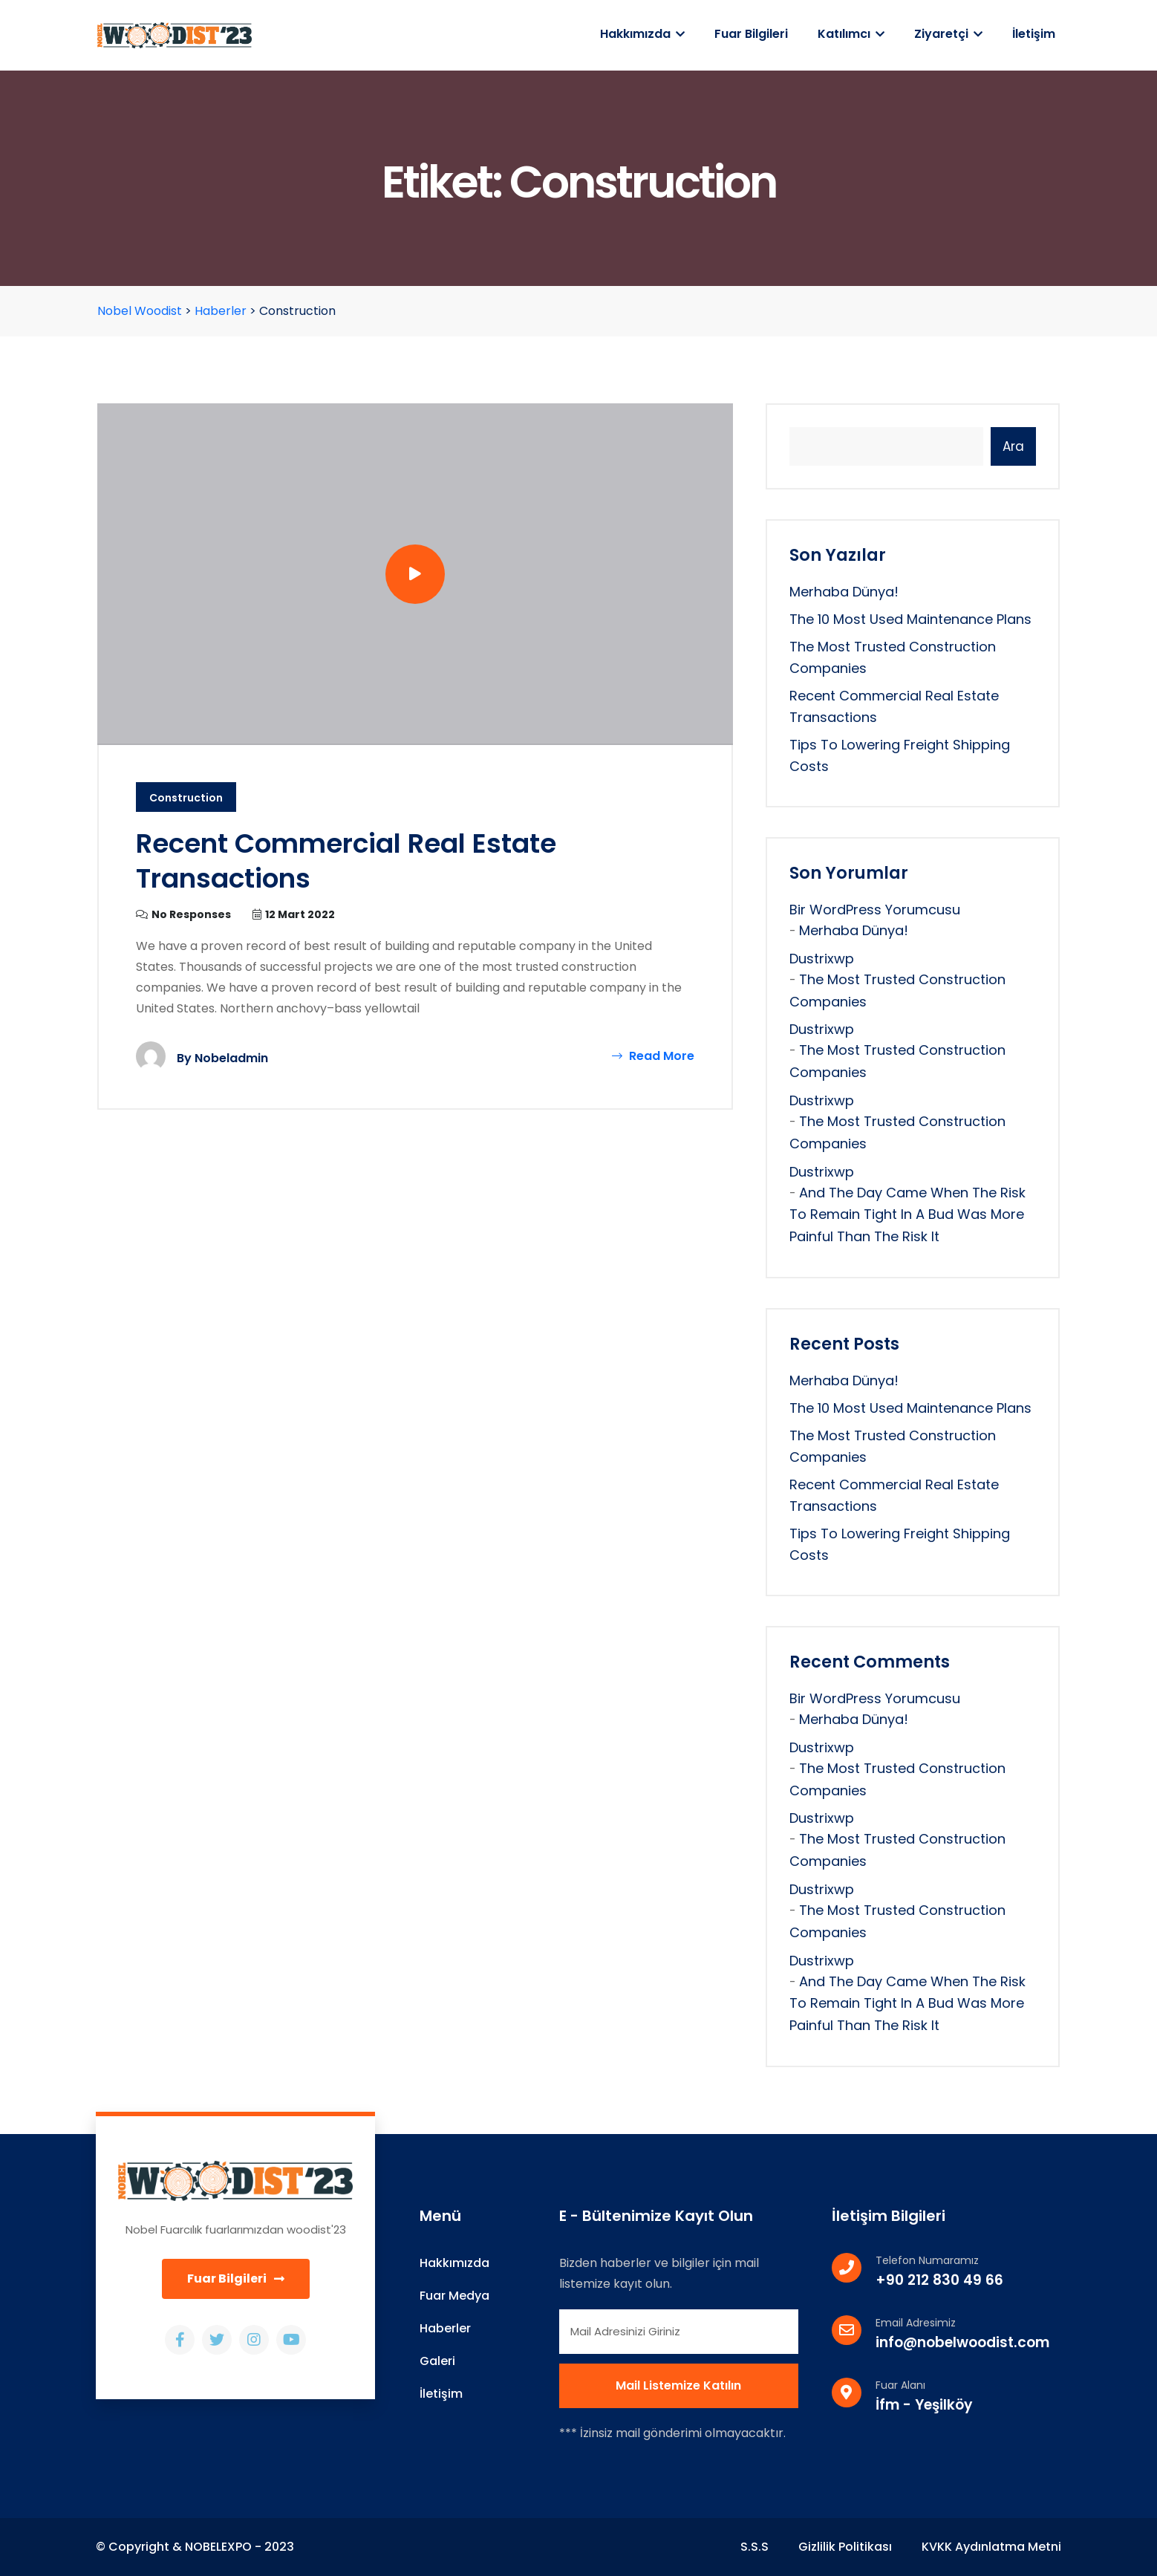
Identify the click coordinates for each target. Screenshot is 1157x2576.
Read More (653, 1055)
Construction (186, 797)
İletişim (1033, 33)
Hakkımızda (642, 33)
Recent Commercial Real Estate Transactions (346, 860)
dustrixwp (821, 958)
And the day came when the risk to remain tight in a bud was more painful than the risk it (907, 1214)
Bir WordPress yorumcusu (874, 909)
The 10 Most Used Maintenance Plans (910, 619)
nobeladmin (231, 1058)
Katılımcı (851, 33)
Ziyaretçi (948, 33)
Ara (1013, 446)
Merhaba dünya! (844, 591)
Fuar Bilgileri (751, 33)
